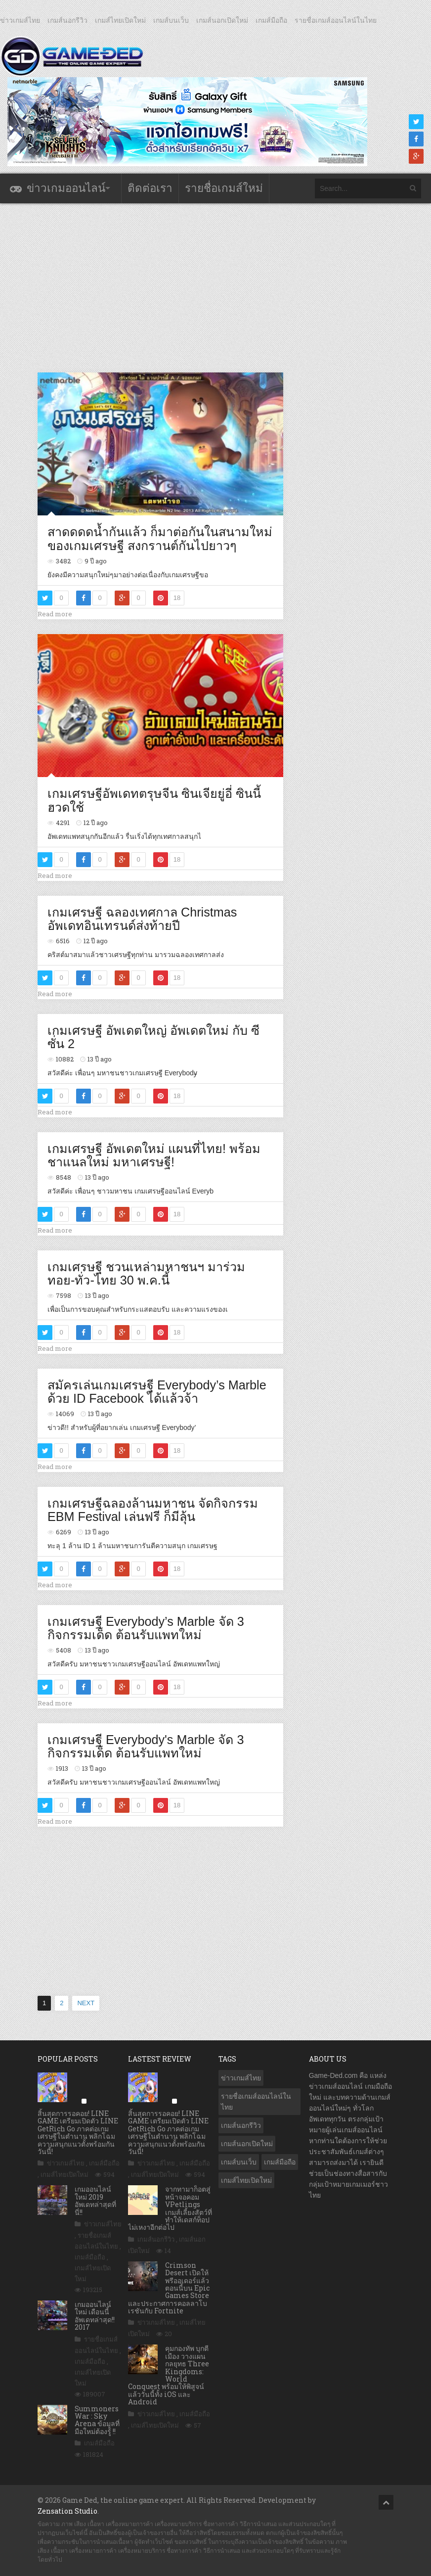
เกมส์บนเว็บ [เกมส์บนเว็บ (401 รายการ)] (239, 2162)
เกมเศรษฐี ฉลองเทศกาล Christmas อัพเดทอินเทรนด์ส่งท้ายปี (142, 919)
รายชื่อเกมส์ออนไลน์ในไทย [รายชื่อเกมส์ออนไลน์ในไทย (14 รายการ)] (256, 2101)
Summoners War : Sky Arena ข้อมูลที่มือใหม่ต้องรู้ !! (97, 2420)
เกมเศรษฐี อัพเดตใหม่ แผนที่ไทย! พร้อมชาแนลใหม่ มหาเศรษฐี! (153, 1155)
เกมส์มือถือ (271, 20)
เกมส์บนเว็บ (171, 20)
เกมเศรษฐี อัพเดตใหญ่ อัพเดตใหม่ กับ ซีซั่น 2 (153, 1037)
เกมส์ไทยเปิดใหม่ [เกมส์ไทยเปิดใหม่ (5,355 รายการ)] (246, 2180)
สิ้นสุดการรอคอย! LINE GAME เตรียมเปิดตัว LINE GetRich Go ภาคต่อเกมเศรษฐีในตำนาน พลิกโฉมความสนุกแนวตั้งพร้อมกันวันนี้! (78, 2132)
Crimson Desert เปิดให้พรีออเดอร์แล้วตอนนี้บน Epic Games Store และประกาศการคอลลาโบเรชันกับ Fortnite (169, 2287)
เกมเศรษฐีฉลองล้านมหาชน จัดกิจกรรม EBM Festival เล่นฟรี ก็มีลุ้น (152, 1510)
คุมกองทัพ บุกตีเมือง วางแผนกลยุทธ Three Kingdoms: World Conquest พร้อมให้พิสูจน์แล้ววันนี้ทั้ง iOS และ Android (168, 2375)
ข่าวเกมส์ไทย (20, 20)
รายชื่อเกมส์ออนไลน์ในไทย (336, 20)
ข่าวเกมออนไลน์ (66, 188)
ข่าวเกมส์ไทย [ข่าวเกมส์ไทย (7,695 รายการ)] (241, 2078)
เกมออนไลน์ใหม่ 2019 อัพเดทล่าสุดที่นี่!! (95, 2200)
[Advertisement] (217, 287)
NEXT (85, 2003)
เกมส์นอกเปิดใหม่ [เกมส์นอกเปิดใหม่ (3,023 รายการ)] (247, 2144)
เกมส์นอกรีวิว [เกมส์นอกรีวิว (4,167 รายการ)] (241, 2125)
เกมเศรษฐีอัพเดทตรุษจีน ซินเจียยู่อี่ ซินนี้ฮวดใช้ (154, 800)
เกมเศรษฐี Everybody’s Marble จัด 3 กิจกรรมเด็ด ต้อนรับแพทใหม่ (145, 1628)
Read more (55, 613)
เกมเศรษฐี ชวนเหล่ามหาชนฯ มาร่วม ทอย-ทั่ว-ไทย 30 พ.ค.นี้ (146, 1274)
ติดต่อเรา (150, 188)
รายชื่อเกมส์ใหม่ (224, 188)
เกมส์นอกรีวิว (67, 20)
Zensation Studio (67, 2511)
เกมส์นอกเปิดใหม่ (222, 20)
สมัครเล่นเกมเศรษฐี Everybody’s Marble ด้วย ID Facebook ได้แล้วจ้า (156, 1392)
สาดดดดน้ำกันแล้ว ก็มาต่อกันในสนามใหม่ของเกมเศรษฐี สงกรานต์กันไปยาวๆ (159, 538)
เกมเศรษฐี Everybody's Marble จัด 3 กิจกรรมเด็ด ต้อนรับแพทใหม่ (145, 1746)
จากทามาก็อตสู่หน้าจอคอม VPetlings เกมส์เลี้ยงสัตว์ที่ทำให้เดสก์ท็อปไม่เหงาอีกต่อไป (170, 2208)
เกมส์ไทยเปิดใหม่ (120, 20)
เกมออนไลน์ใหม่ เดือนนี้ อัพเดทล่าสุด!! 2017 (95, 2316)
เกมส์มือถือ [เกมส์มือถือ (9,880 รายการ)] (280, 2162)
